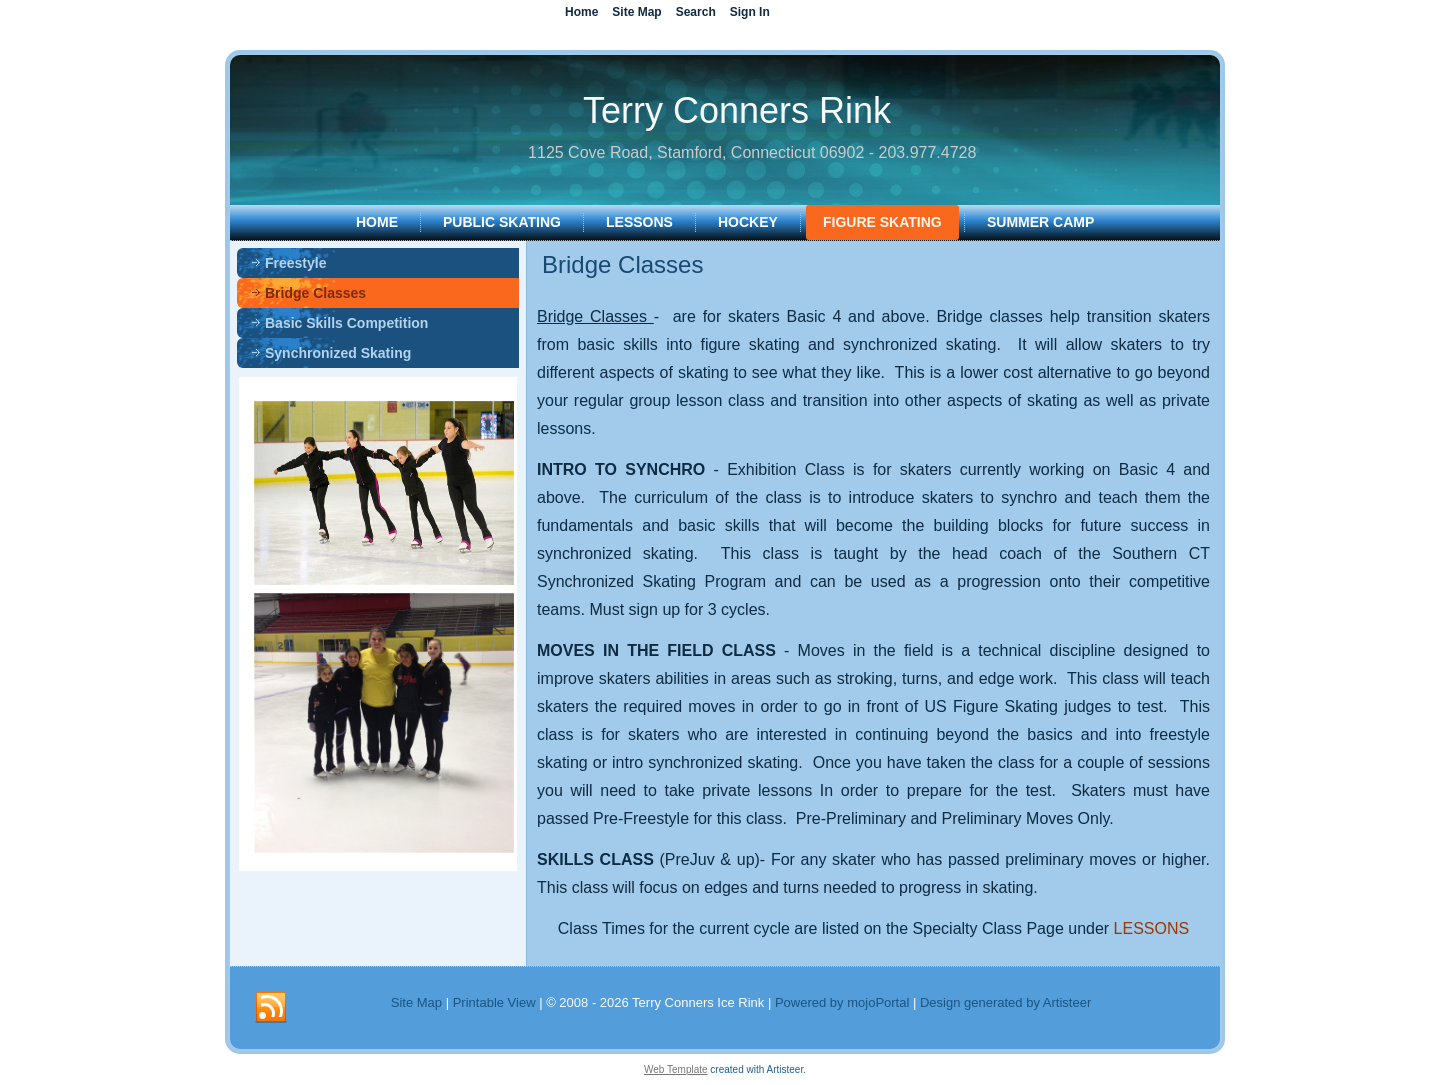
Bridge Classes (315, 293)
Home (377, 222)
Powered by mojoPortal (842, 1002)
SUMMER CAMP (1040, 222)
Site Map (416, 1002)
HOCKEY (748, 222)
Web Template (676, 1069)
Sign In (750, 12)
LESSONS (639, 222)
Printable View (494, 1002)
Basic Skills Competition (346, 323)
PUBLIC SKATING (502, 222)
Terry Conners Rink (737, 110)
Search (696, 12)
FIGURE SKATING (882, 222)
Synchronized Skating (338, 353)
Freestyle (295, 263)
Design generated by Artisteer (1005, 1002)
